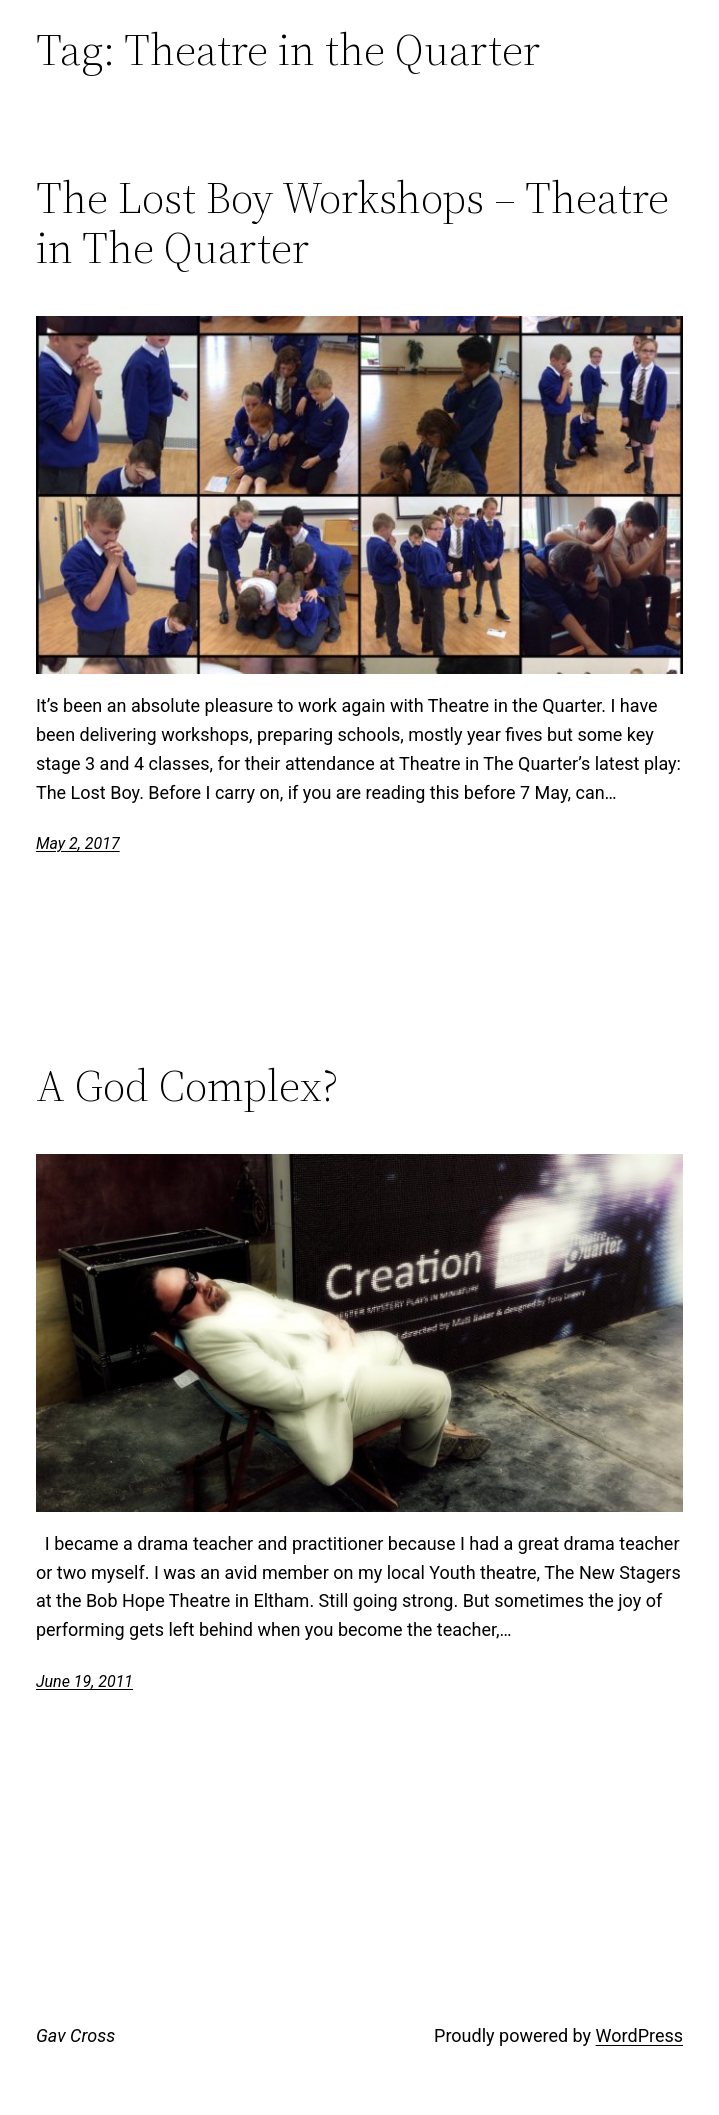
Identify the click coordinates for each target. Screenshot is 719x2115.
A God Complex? (187, 1086)
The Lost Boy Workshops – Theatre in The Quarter (352, 223)
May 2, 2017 (78, 843)
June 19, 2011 (84, 1681)
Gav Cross (75, 2035)
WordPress (639, 2035)
